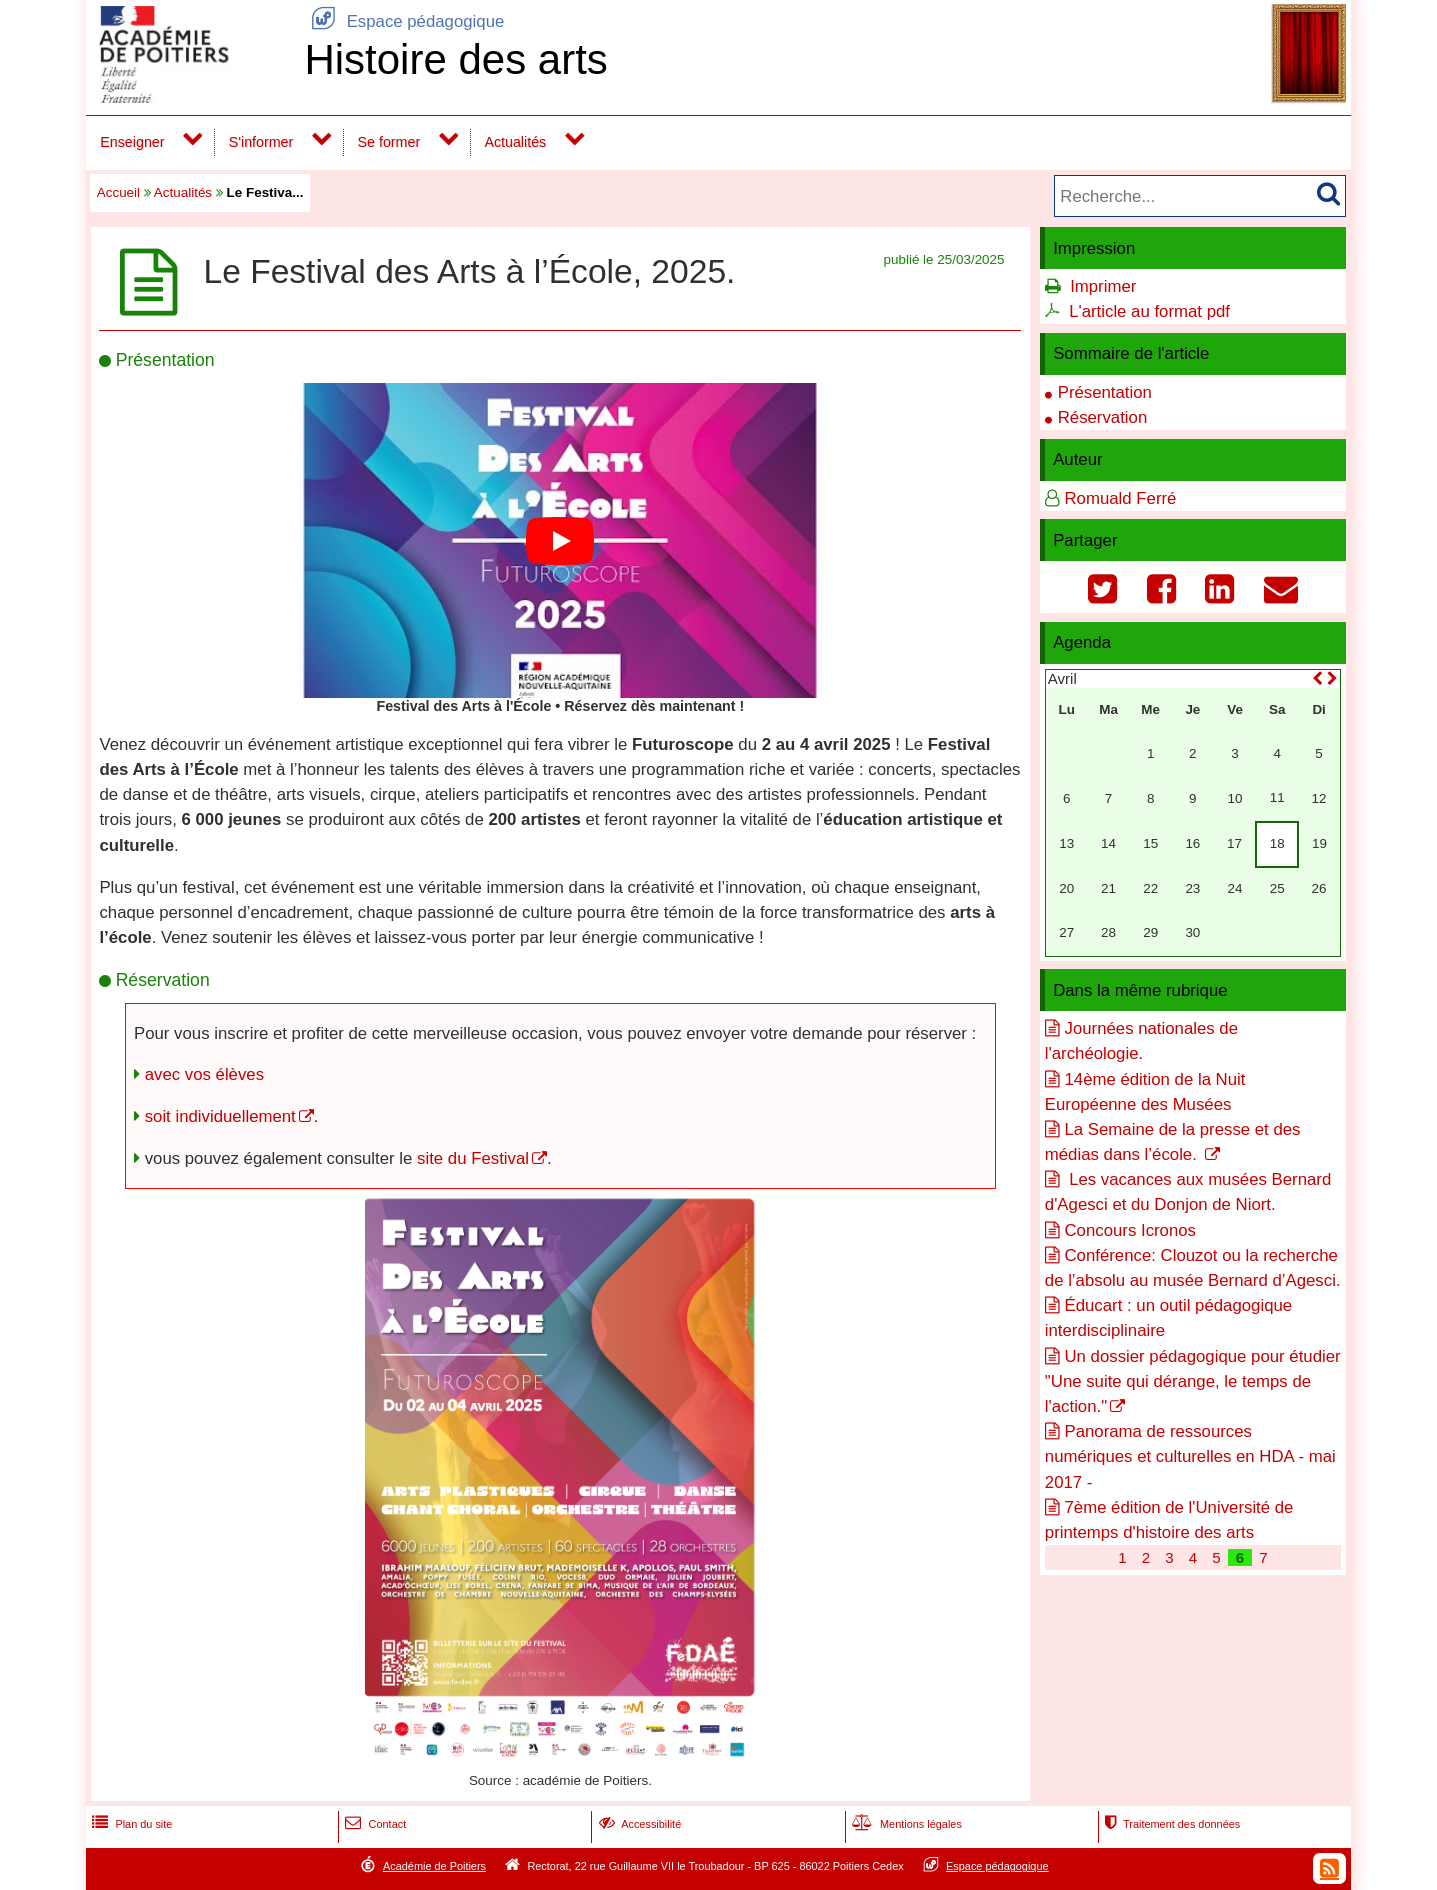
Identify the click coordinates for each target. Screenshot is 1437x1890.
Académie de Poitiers (434, 1866)
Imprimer (1103, 286)
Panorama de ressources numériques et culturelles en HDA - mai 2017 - (1190, 1456)
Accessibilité (638, 1824)
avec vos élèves (204, 1074)
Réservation (1103, 417)
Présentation (1105, 392)
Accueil (118, 192)
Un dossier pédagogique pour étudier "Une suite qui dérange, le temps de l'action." (1193, 1381)
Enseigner (132, 142)
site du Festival (473, 1158)
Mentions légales (905, 1824)
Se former (389, 142)
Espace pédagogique (404, 21)
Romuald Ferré (1120, 498)
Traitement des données (1170, 1824)
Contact (373, 1824)
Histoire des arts (455, 59)
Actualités (515, 142)
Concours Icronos (1130, 1230)
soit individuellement (220, 1116)
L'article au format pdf (1149, 311)
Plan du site (130, 1824)
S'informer (261, 142)
